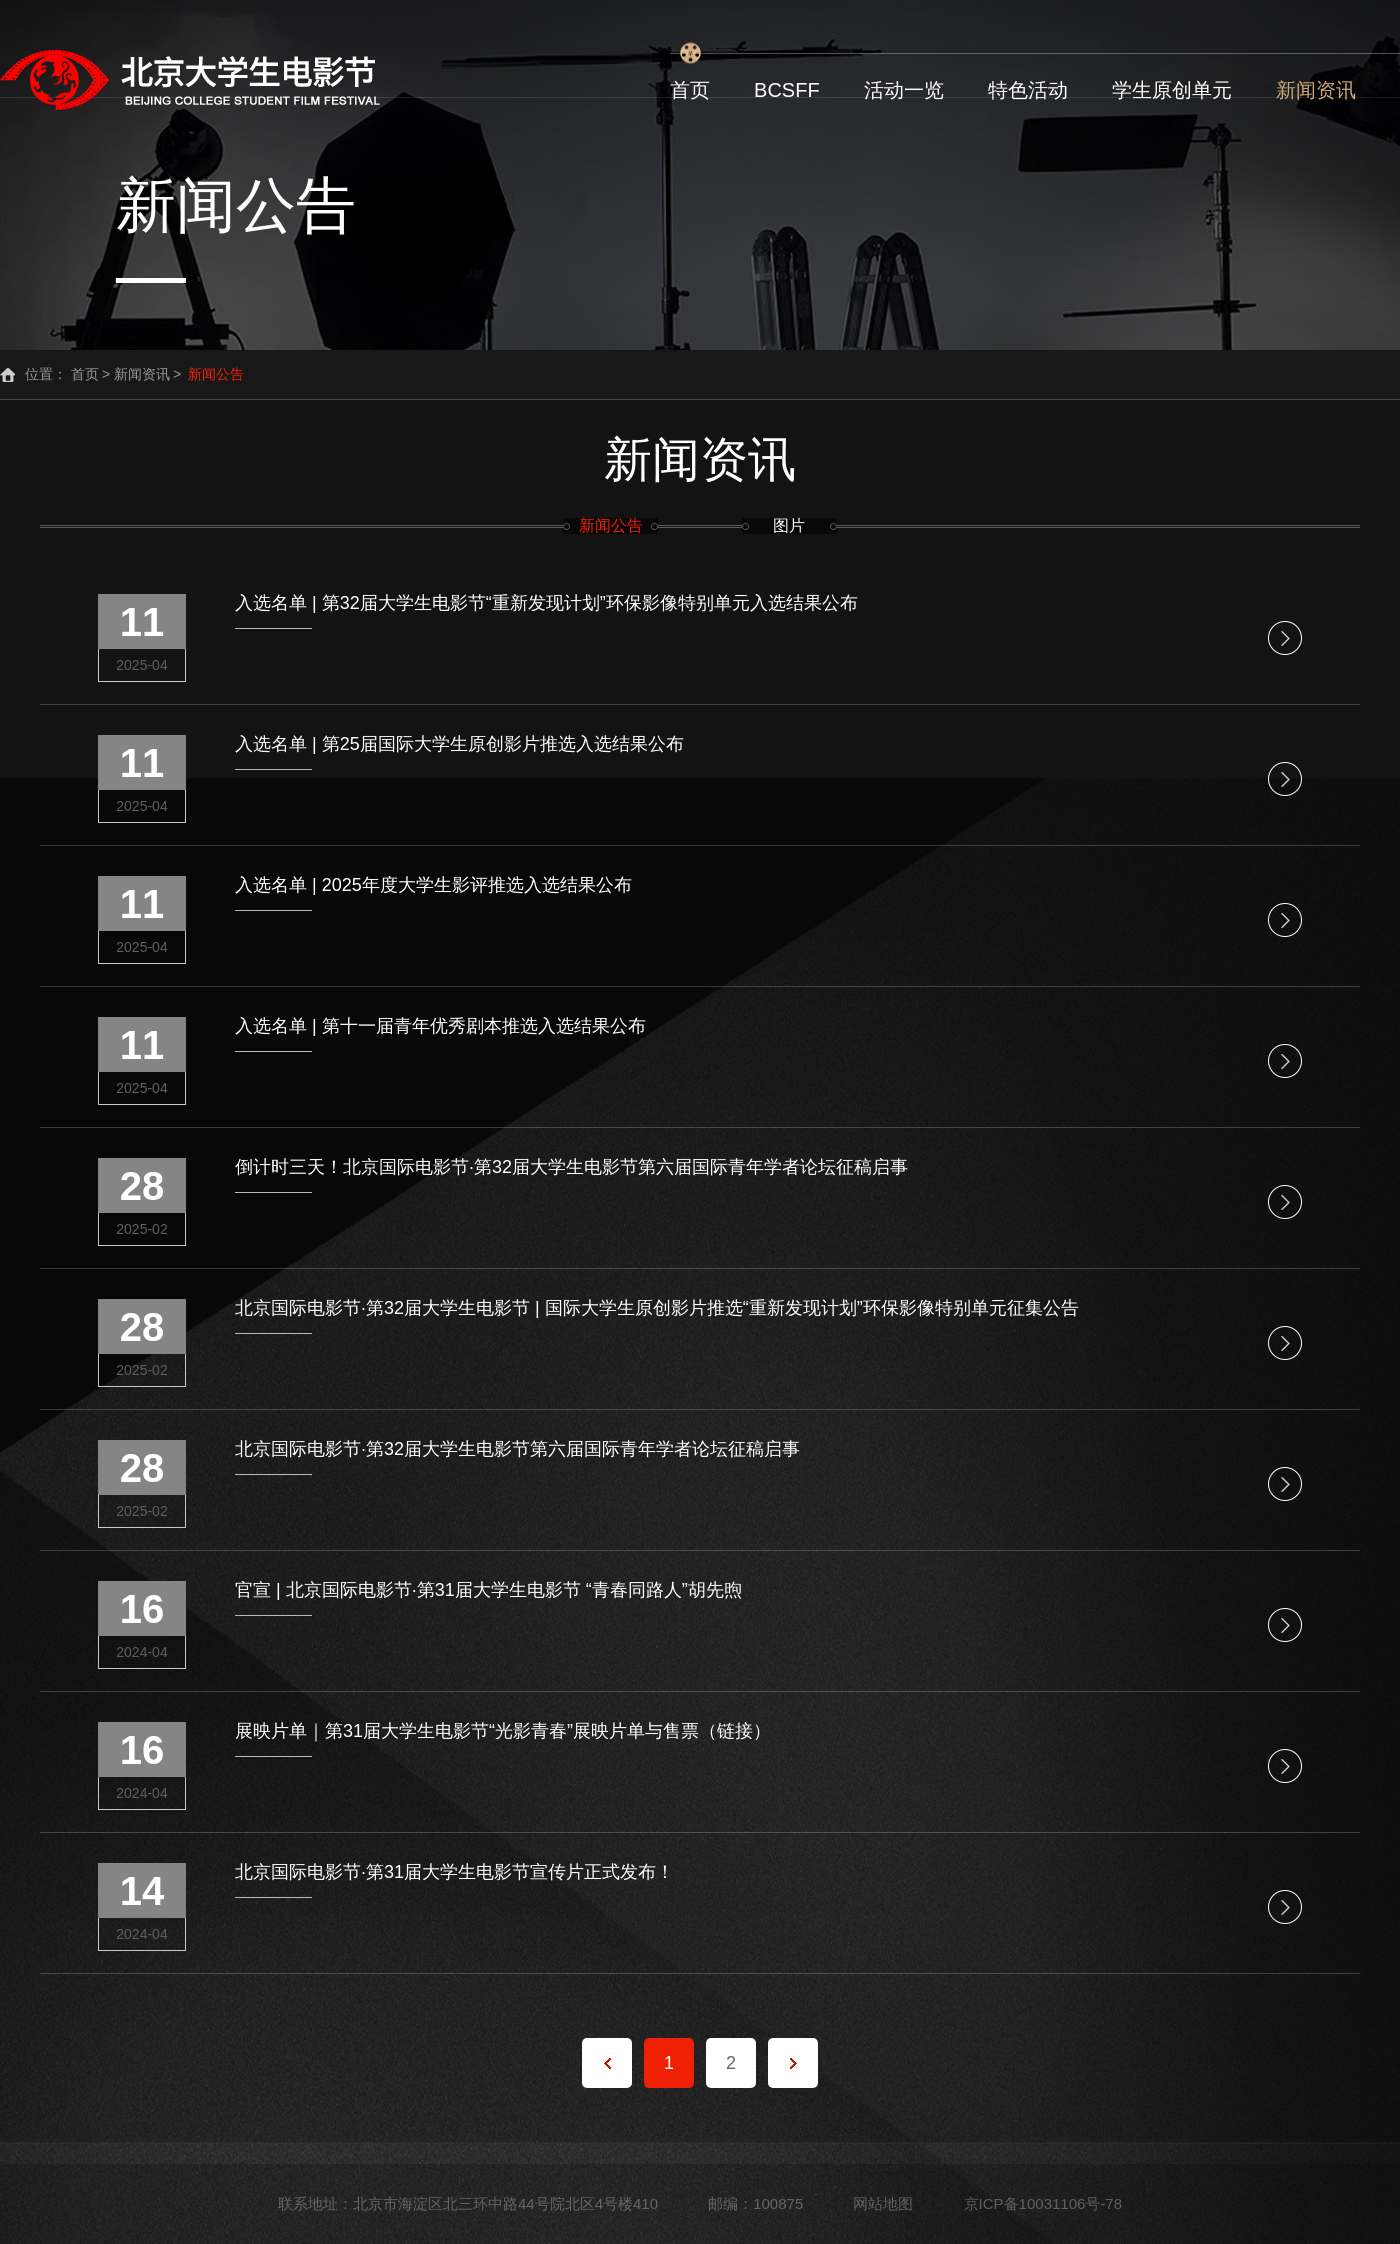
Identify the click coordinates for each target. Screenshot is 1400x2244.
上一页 (607, 2063)
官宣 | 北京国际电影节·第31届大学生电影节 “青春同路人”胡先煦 (488, 1590)
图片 (789, 526)
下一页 (793, 2063)
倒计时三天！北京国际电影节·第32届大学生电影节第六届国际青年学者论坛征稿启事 (571, 1167)
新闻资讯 (1316, 90)
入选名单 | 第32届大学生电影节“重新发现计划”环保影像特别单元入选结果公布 (546, 603)
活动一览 (904, 90)
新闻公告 (611, 526)
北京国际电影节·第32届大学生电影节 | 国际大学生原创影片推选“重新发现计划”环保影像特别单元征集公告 (657, 1308)
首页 (690, 90)
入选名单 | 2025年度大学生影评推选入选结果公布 (433, 885)
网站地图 (883, 2203)
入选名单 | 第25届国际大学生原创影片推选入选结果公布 (459, 744)
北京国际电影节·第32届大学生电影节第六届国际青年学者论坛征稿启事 (517, 1449)
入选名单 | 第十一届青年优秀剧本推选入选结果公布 (440, 1026)
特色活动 (1028, 90)
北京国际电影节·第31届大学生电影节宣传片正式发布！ (454, 1872)
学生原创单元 (1172, 90)
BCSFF (787, 90)
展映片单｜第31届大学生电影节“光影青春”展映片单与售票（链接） (503, 1731)
